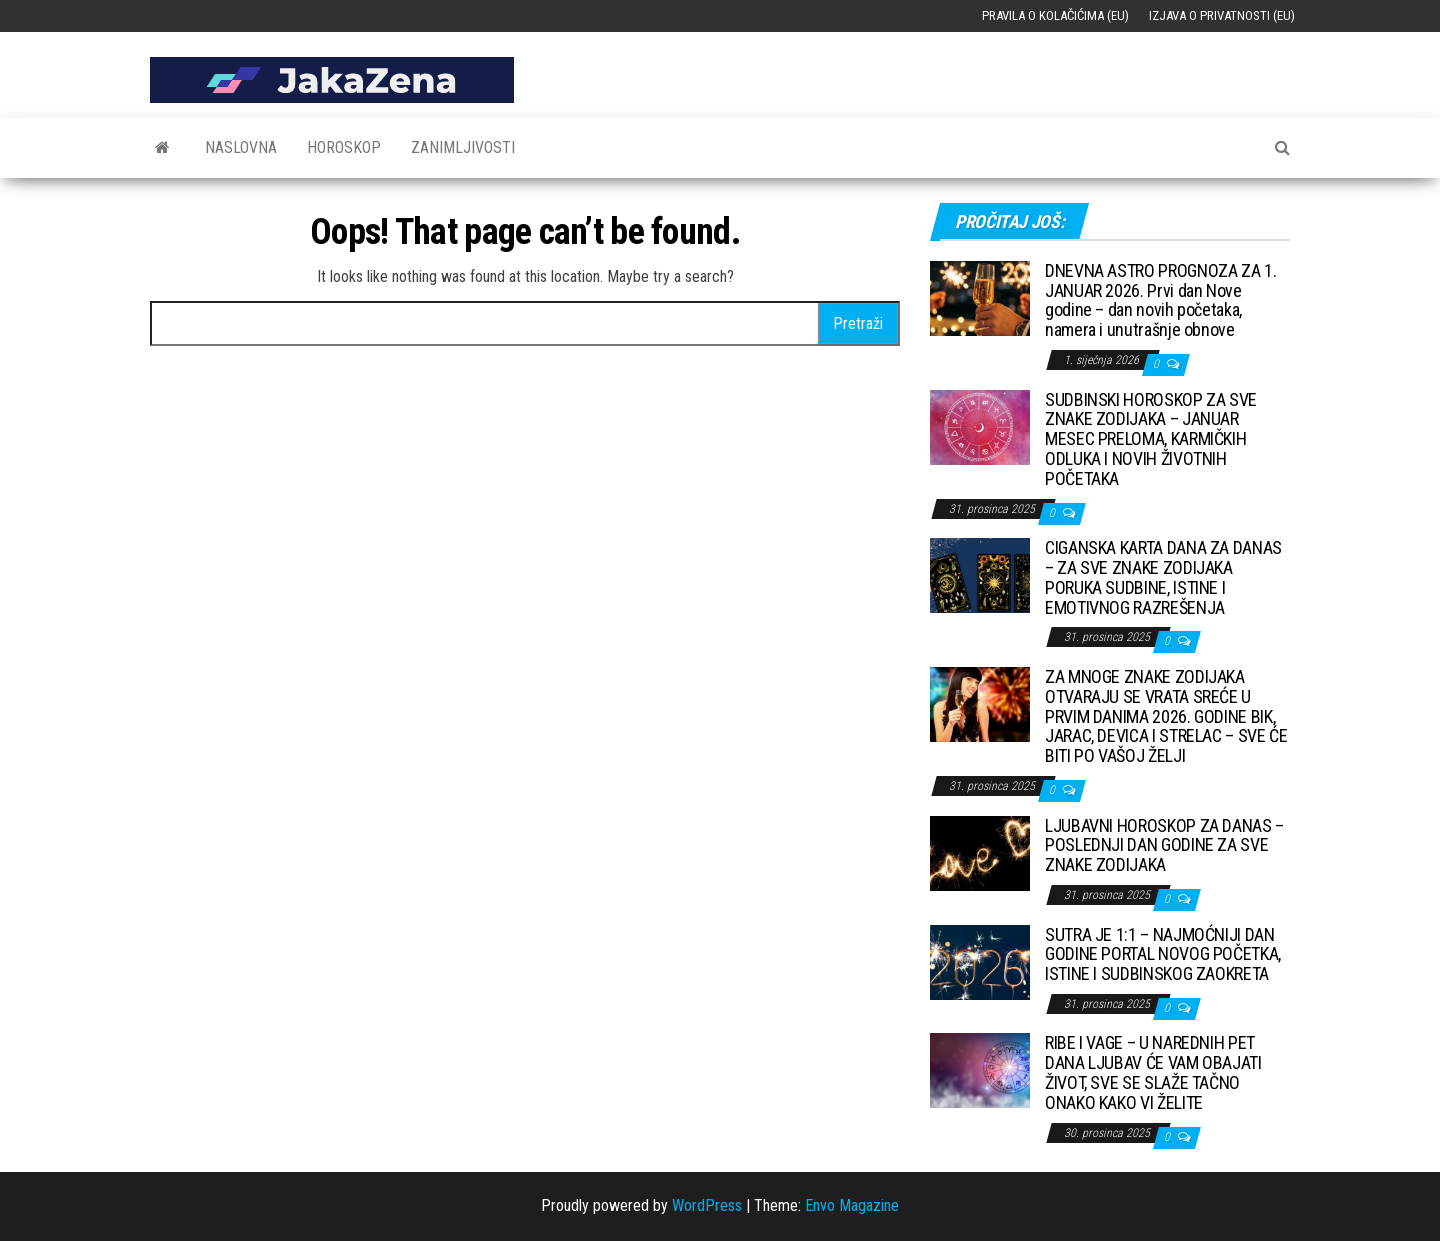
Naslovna (241, 147)
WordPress (707, 1205)
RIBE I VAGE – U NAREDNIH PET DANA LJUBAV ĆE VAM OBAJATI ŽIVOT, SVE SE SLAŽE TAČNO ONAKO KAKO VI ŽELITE (1153, 1072)
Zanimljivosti (463, 147)
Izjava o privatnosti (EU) (1222, 15)
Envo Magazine (852, 1205)
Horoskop (344, 147)
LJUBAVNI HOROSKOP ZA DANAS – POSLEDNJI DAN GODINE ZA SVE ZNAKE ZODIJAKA (1164, 845)
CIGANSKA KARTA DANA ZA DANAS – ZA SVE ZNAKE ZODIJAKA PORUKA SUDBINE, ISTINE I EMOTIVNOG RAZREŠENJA (1163, 577)
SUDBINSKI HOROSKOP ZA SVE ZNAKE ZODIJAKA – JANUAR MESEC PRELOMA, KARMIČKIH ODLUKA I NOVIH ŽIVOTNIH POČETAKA (1151, 439)
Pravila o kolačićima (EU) (1055, 15)
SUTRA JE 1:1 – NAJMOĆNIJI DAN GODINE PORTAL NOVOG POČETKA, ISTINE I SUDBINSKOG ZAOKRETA (1163, 954)
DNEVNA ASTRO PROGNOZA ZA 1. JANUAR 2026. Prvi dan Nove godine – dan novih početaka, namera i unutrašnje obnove (1160, 300)
